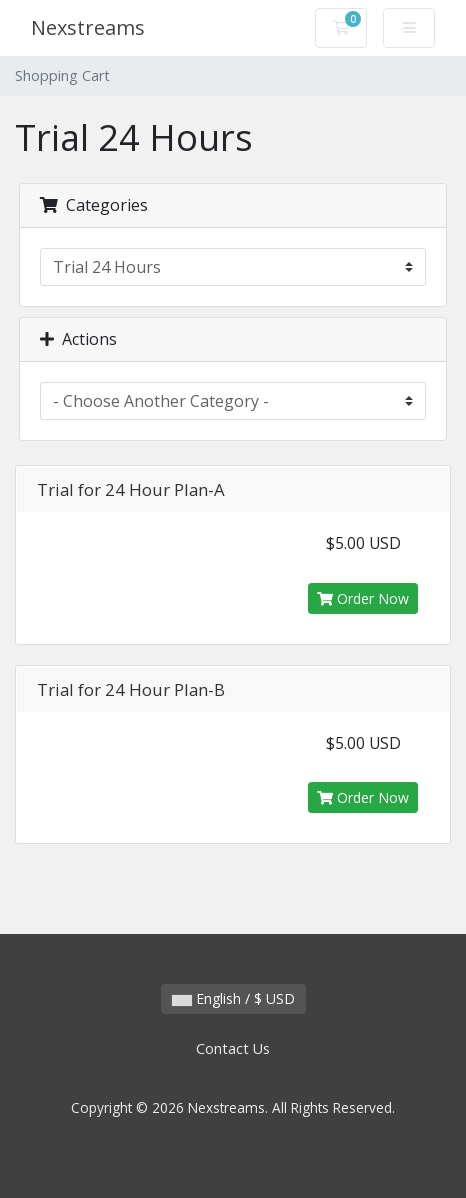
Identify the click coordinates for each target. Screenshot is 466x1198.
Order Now (363, 598)
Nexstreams (88, 27)
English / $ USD (233, 998)
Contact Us (233, 1048)
